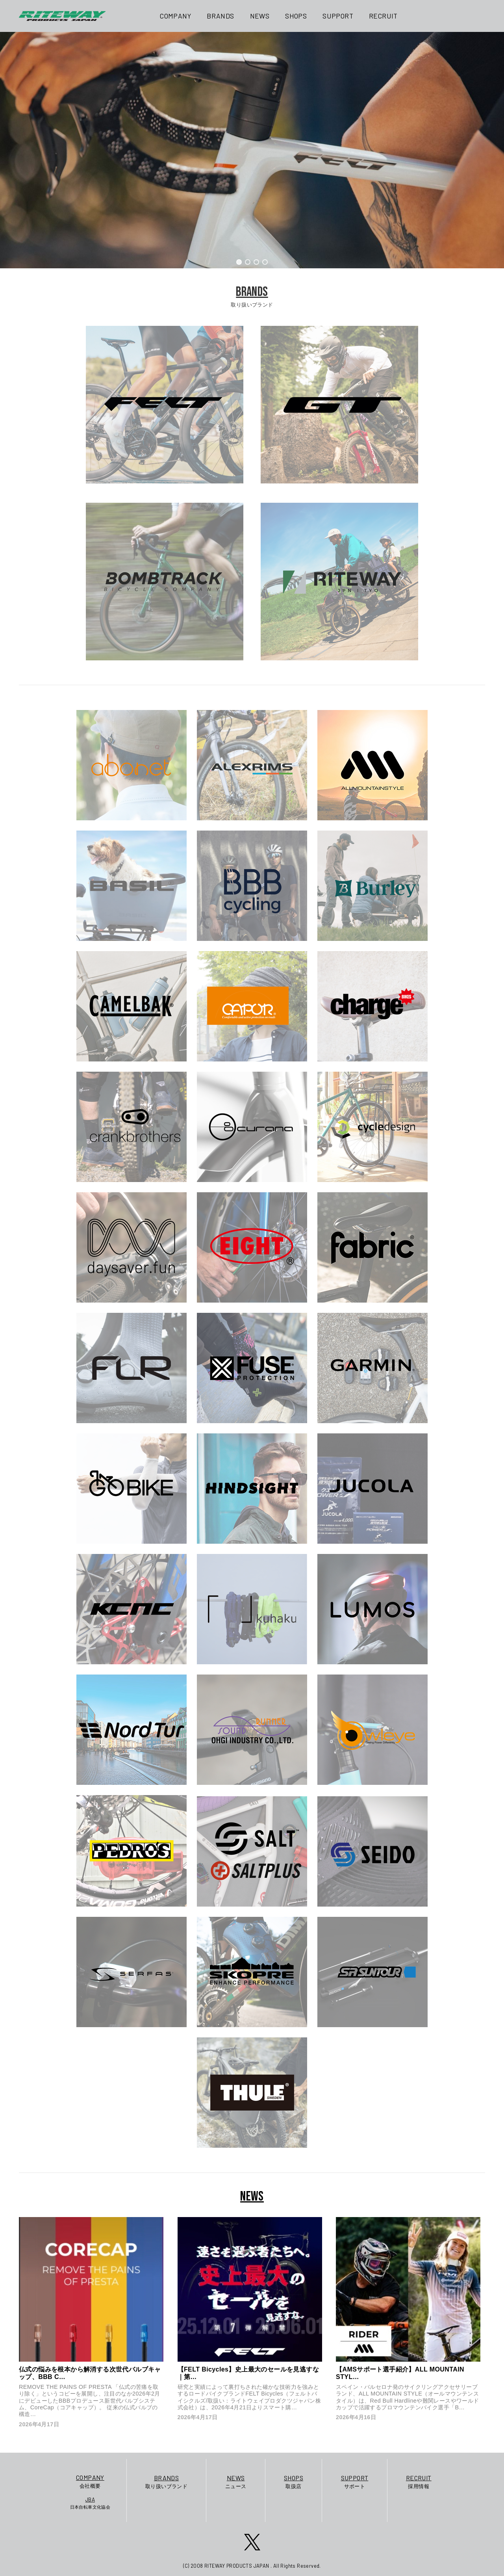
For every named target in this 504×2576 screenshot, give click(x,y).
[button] (239, 262)
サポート (355, 2481)
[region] (252, 150)
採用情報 (419, 2481)
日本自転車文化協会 (90, 2502)
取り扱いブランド (166, 2481)
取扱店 (293, 2481)
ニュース (235, 2481)
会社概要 (90, 2481)
